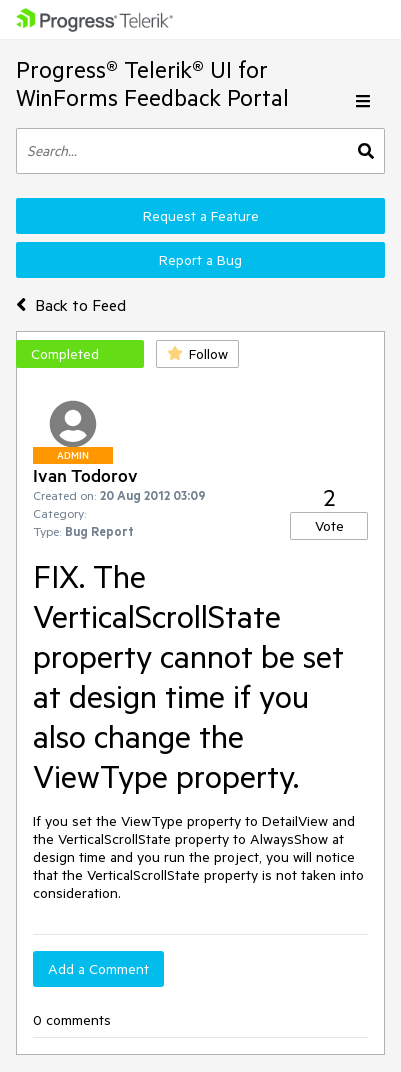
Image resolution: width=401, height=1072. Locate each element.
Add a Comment (98, 969)
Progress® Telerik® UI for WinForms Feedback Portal (152, 83)
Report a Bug (200, 260)
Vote (329, 526)
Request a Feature (201, 216)
